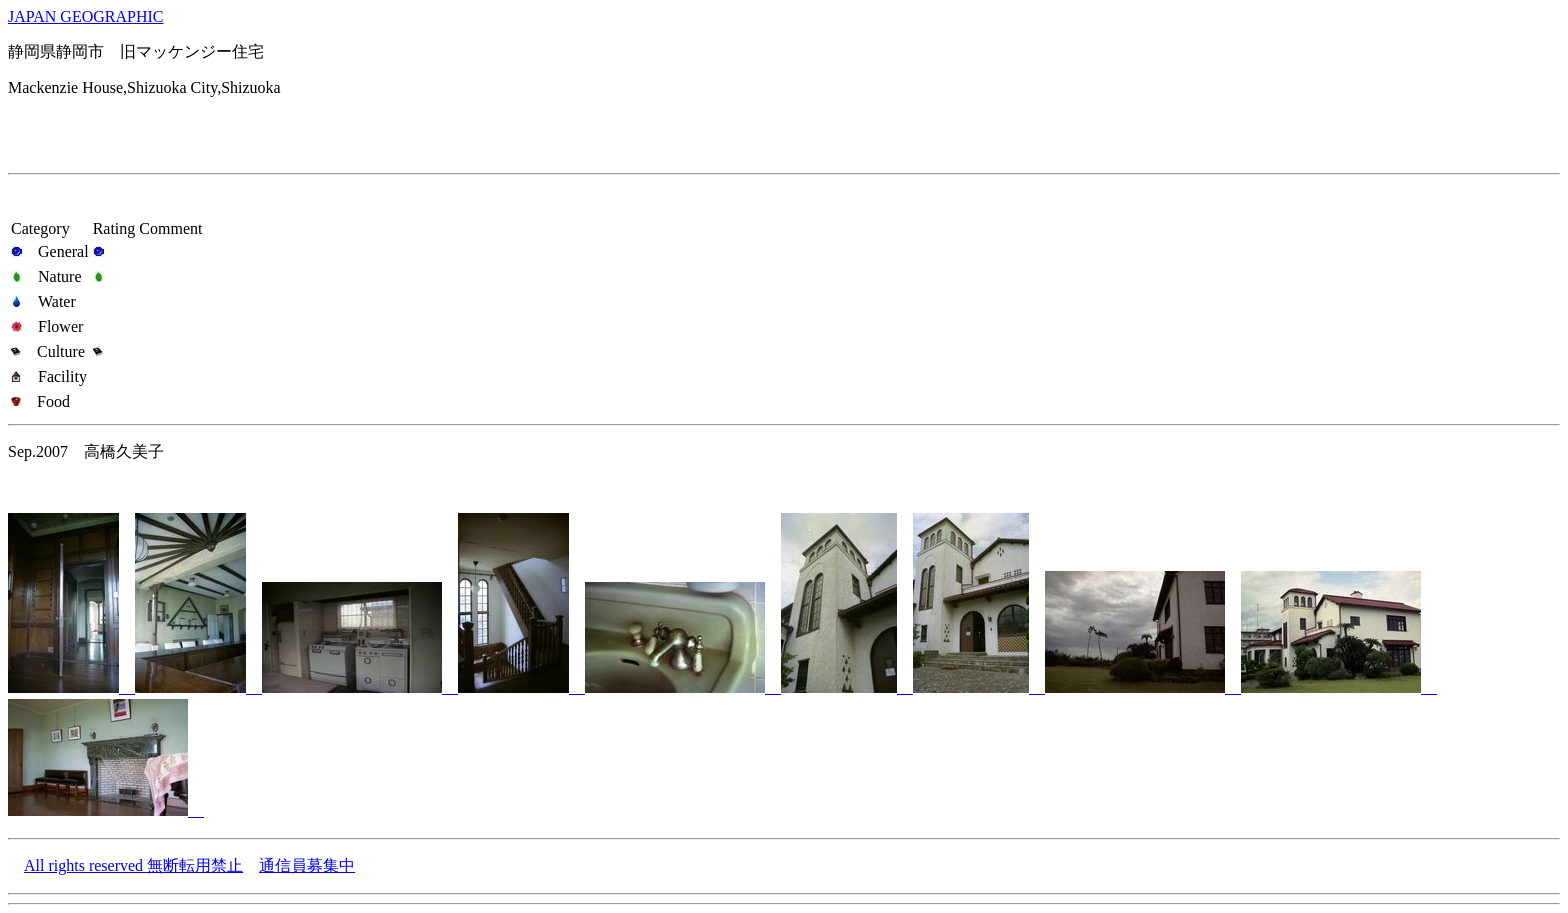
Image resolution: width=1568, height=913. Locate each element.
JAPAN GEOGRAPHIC (85, 16)
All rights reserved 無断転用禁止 (133, 865)
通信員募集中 (307, 865)
